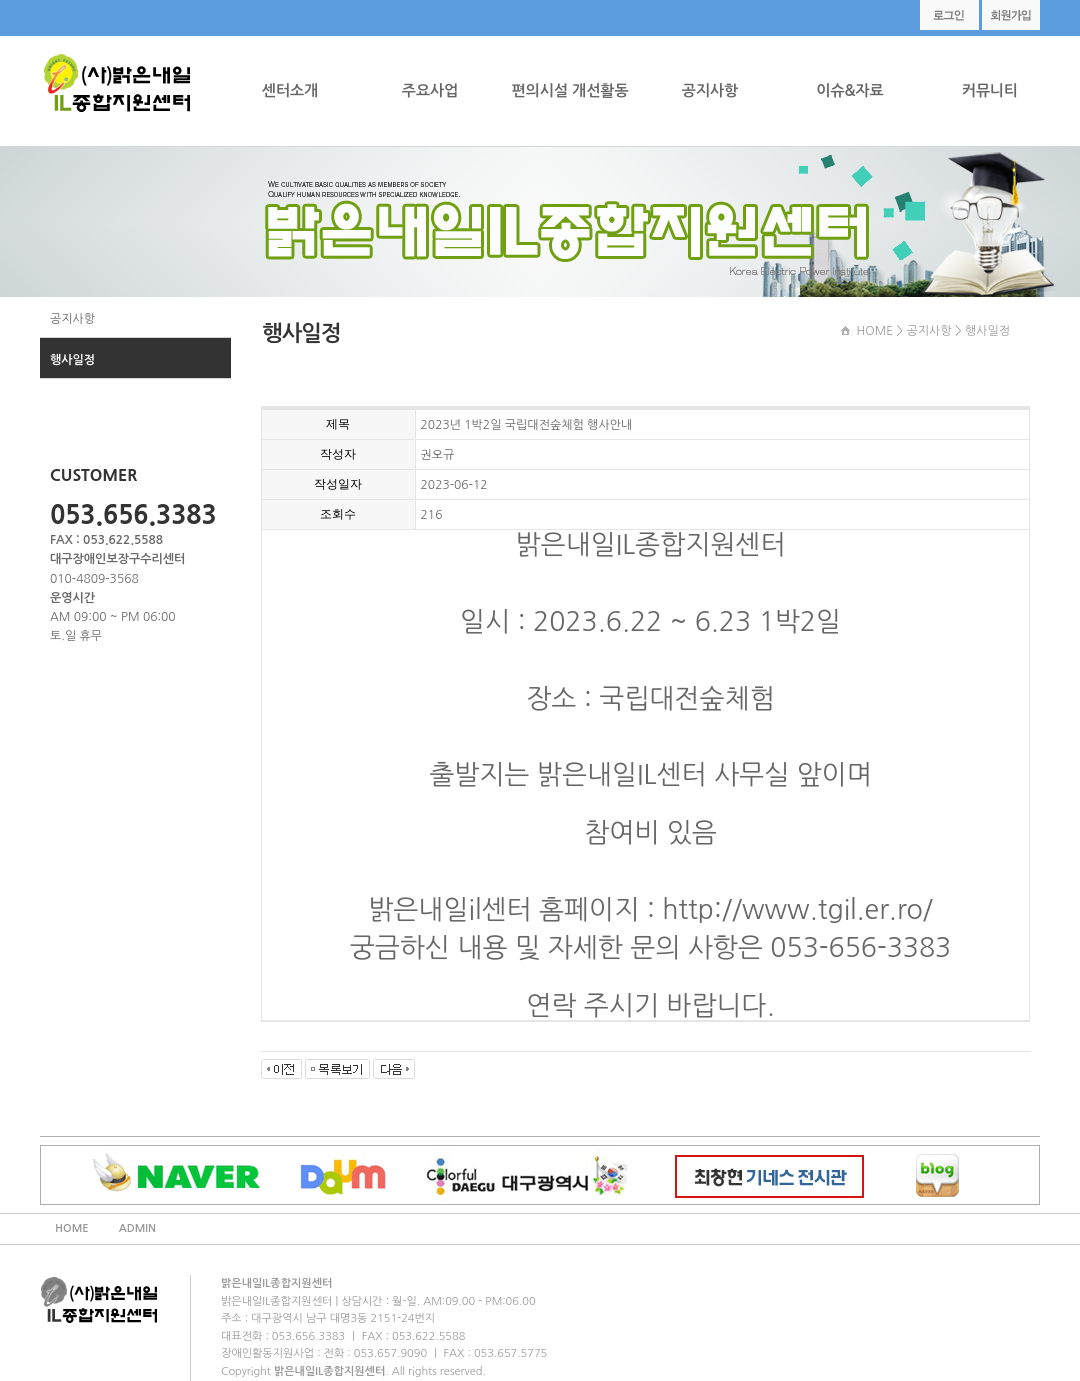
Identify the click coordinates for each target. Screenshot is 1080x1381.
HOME (874, 331)
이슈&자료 (849, 90)
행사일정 (72, 360)
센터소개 (290, 90)
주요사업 (430, 90)
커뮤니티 (990, 90)
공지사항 (710, 90)
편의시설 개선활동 (569, 90)
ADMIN (137, 1228)
